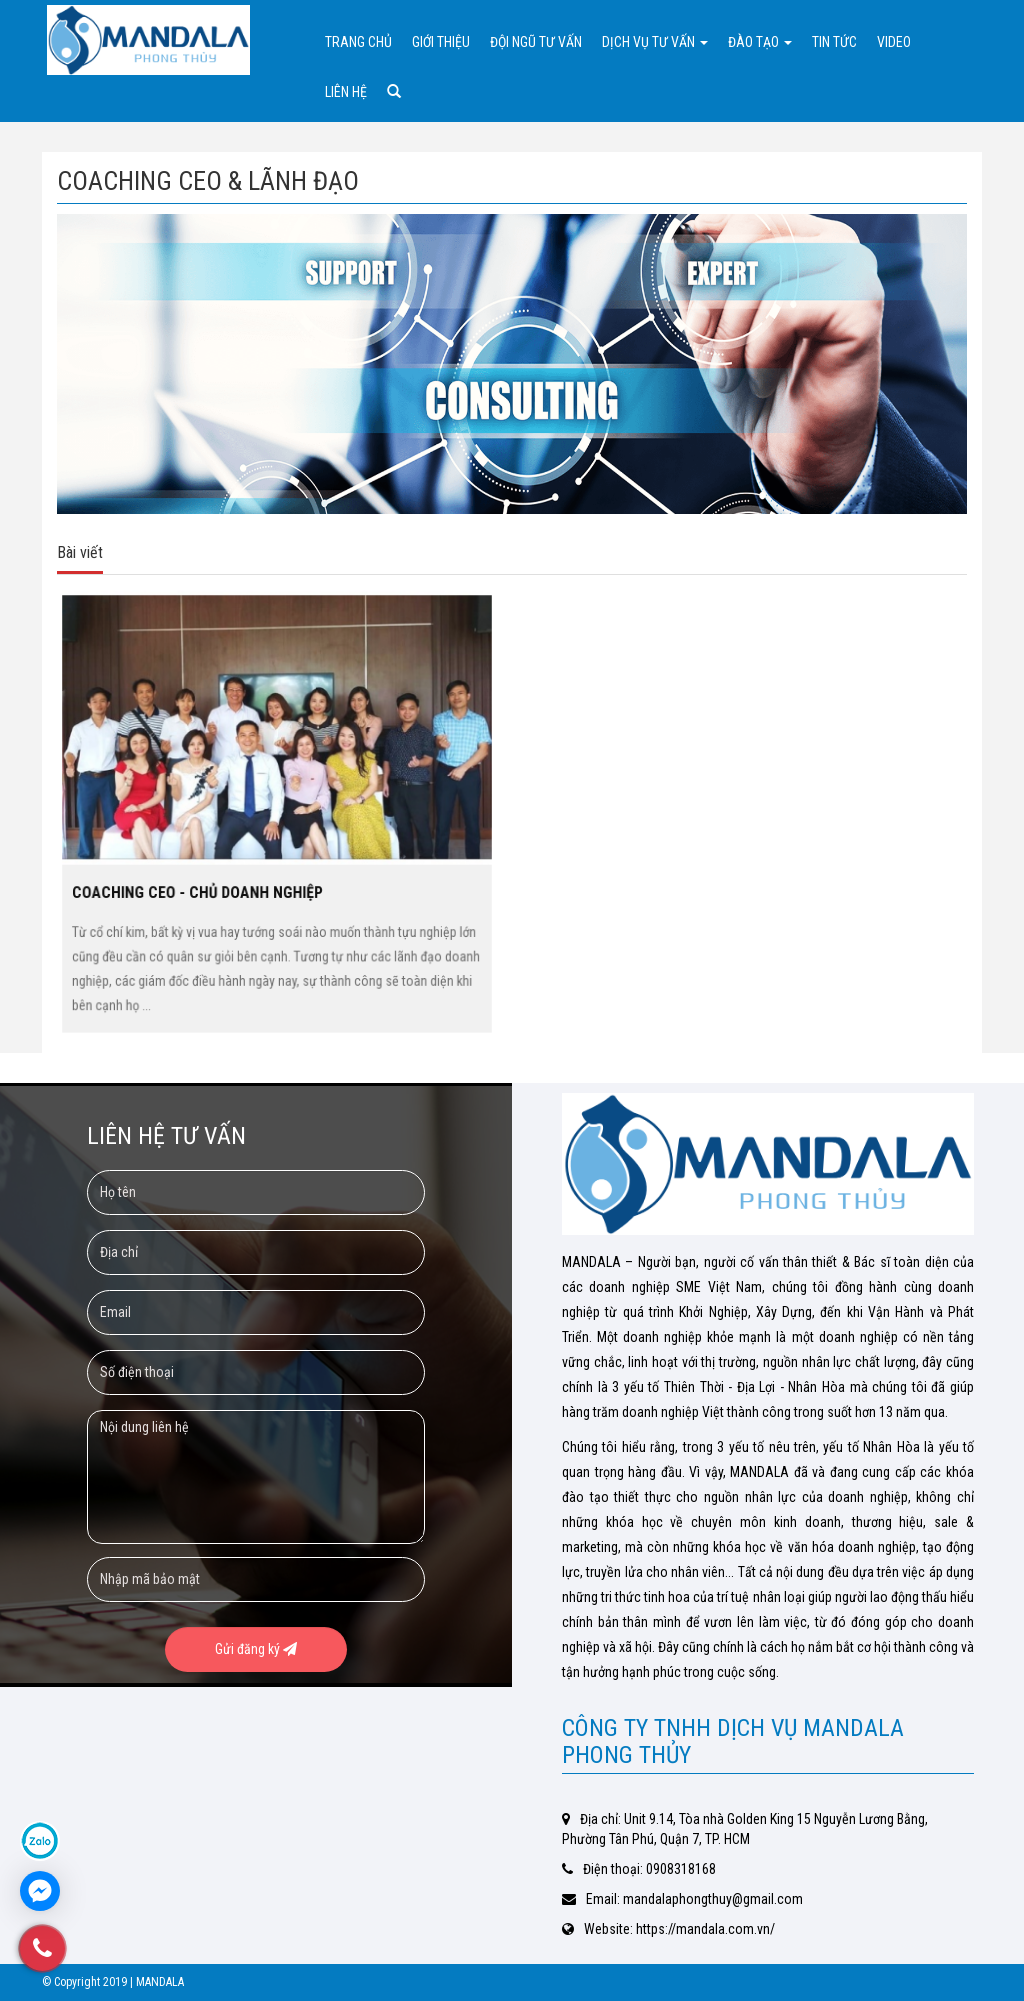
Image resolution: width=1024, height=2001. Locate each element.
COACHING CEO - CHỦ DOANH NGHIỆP (209, 881)
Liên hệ (346, 92)
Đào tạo (760, 42)
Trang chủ (358, 42)
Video (894, 42)
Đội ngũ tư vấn (536, 42)
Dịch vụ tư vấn (655, 42)
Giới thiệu (441, 42)
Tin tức (834, 42)
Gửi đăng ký (256, 1649)
